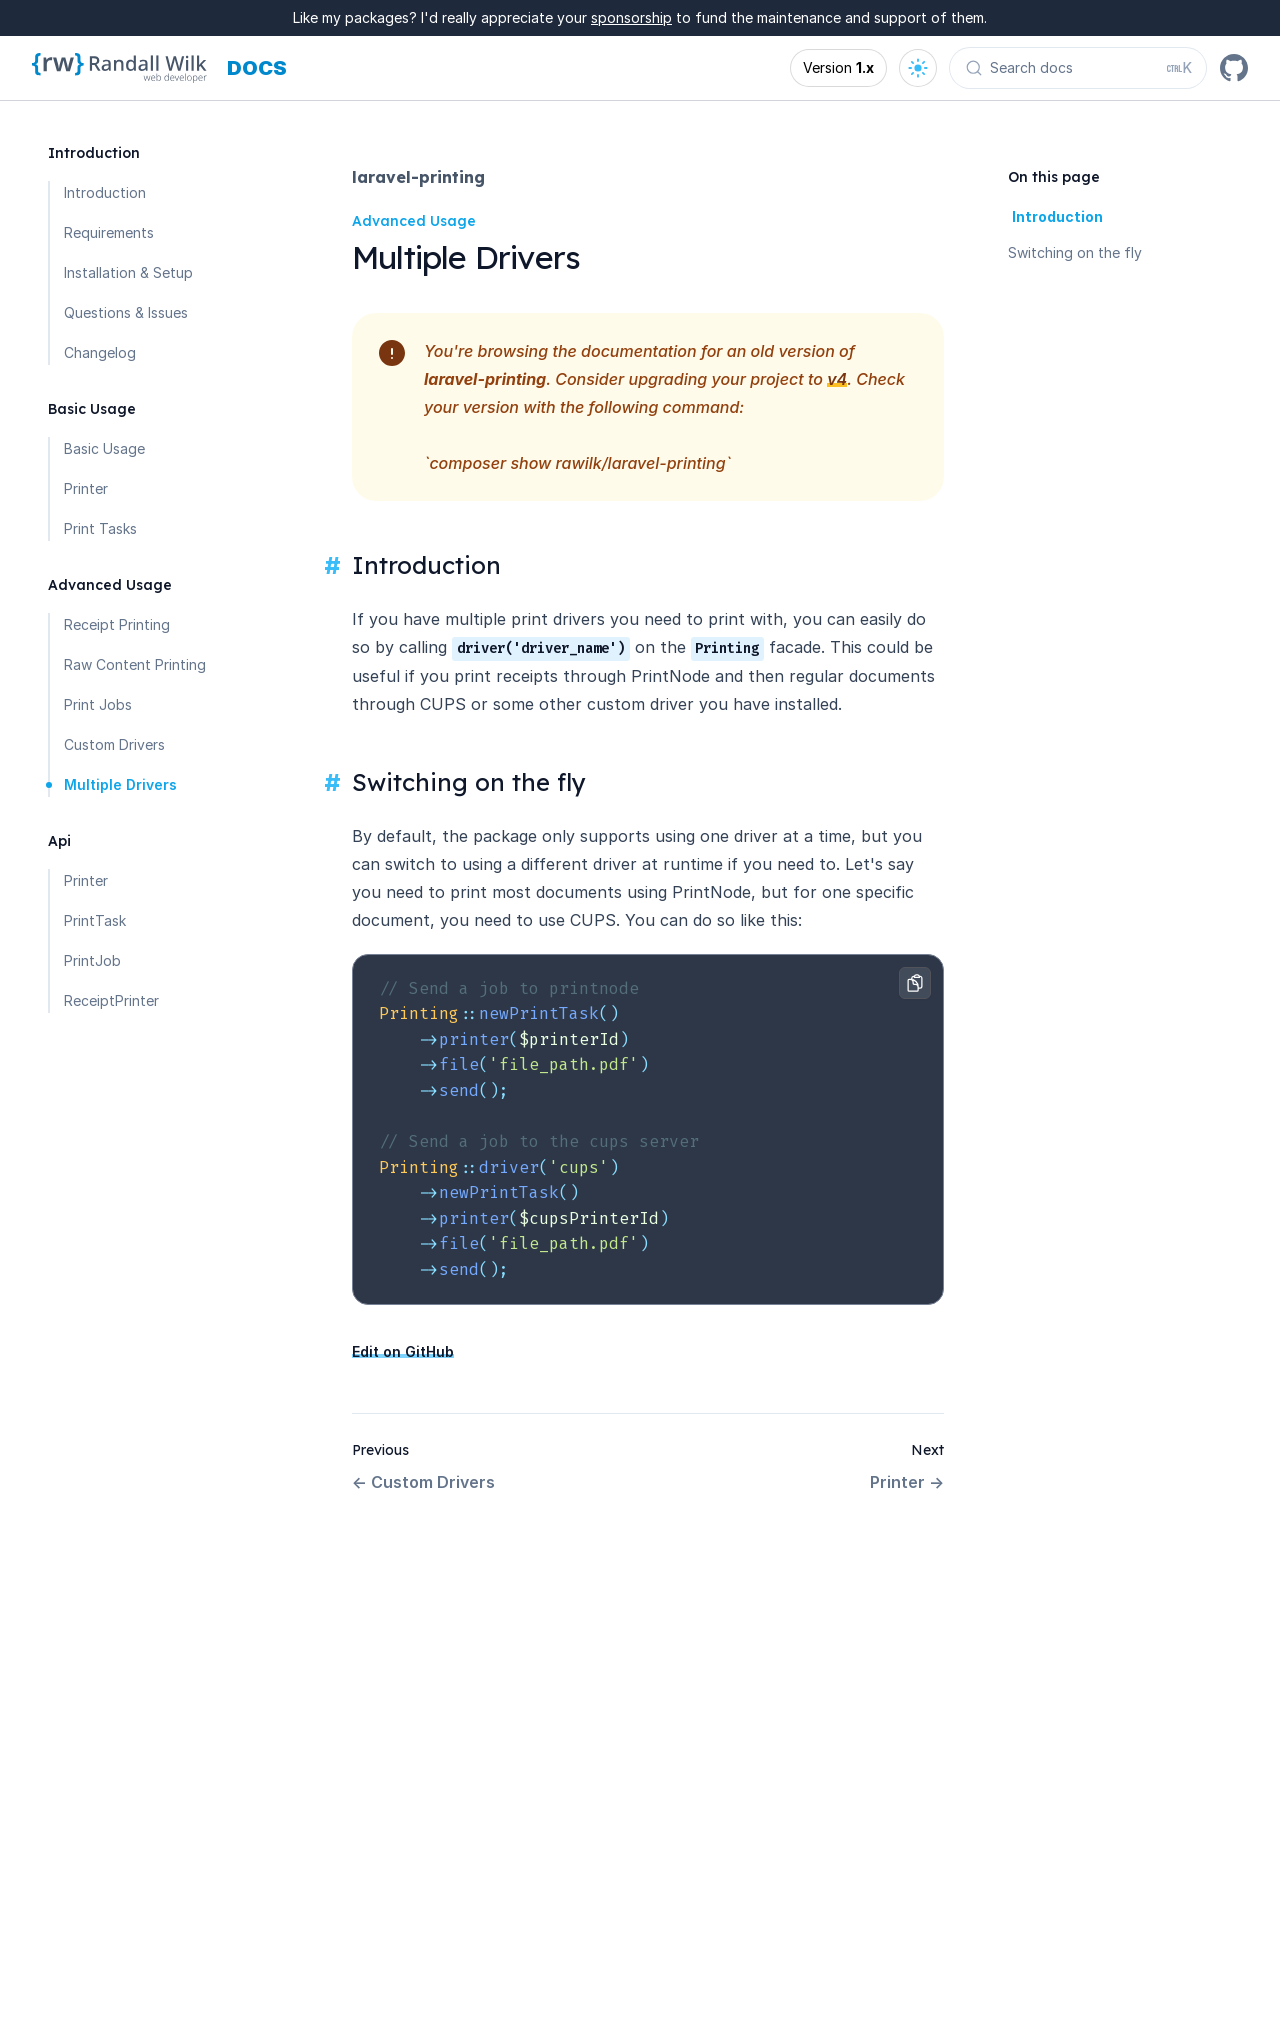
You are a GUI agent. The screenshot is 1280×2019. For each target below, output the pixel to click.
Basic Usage (104, 448)
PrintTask (95, 920)
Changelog (100, 352)
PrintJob (92, 960)
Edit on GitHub (403, 1351)
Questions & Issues (126, 312)
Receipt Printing (117, 624)
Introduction (105, 192)
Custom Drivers (114, 744)
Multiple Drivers (120, 784)
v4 (837, 379)
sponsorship (631, 17)
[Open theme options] (918, 68)
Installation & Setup (128, 272)
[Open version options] (838, 68)
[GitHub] (1234, 68)
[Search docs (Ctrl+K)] (1078, 68)
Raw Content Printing (135, 664)
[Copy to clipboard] (915, 983)
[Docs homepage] (257, 68)
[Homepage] (119, 68)
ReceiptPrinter (111, 1000)
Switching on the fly (1075, 252)
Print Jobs (98, 704)
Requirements (109, 232)
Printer (86, 488)
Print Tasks (100, 528)
